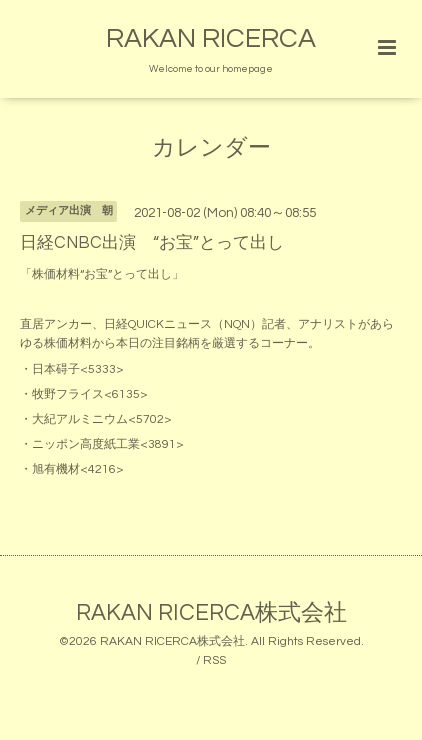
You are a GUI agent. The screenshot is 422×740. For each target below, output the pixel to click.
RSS (214, 660)
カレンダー (211, 148)
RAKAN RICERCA (211, 39)
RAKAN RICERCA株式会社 (211, 613)
